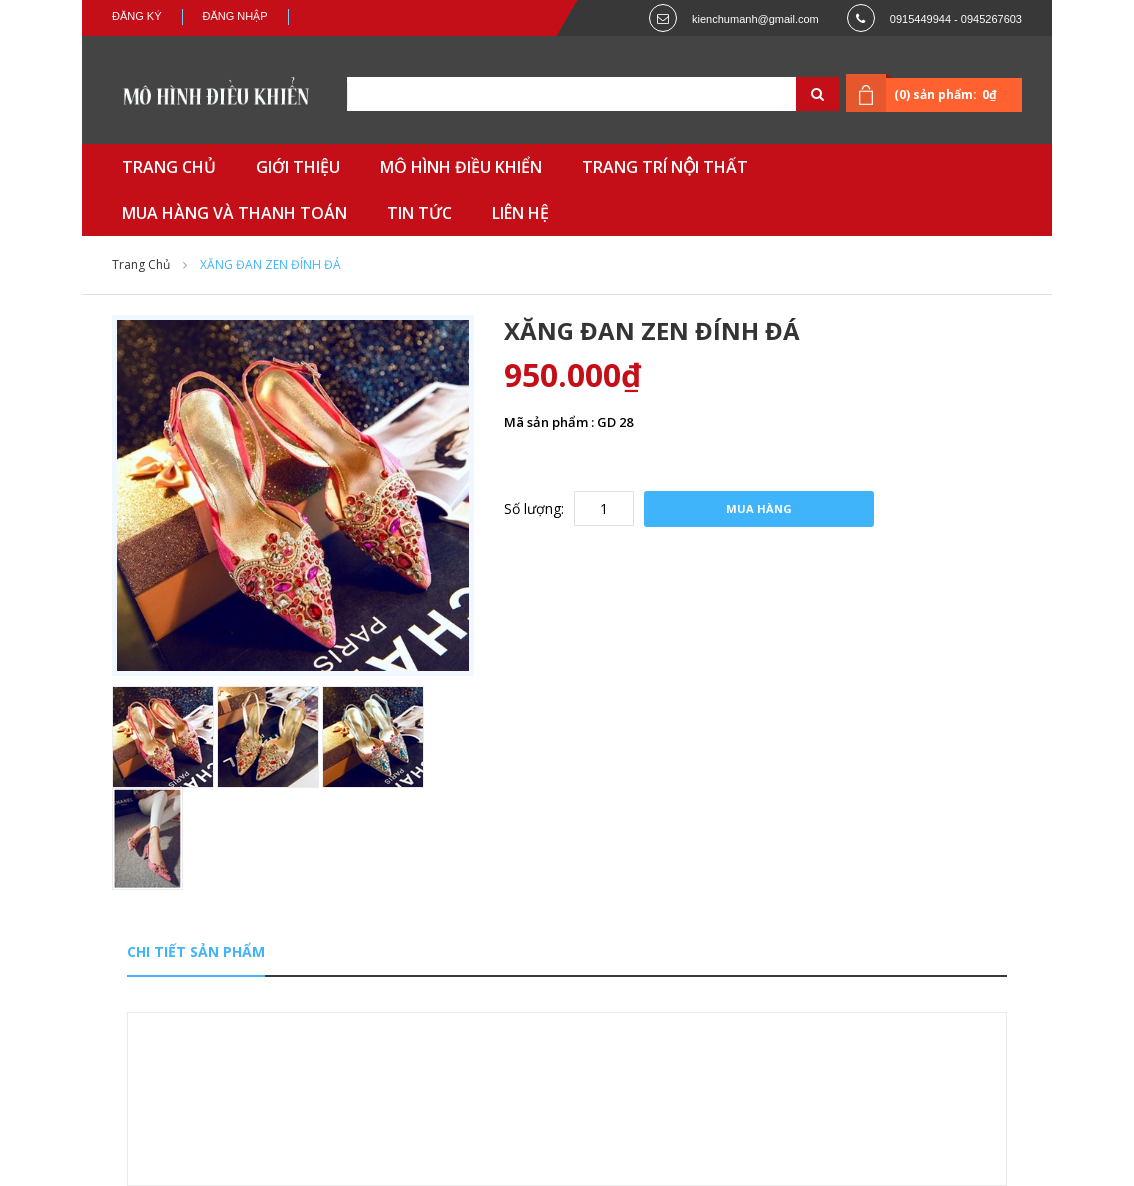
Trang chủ (141, 264)
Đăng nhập (235, 16)
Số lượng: (534, 508)
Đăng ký (137, 16)
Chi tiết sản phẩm (196, 951)
